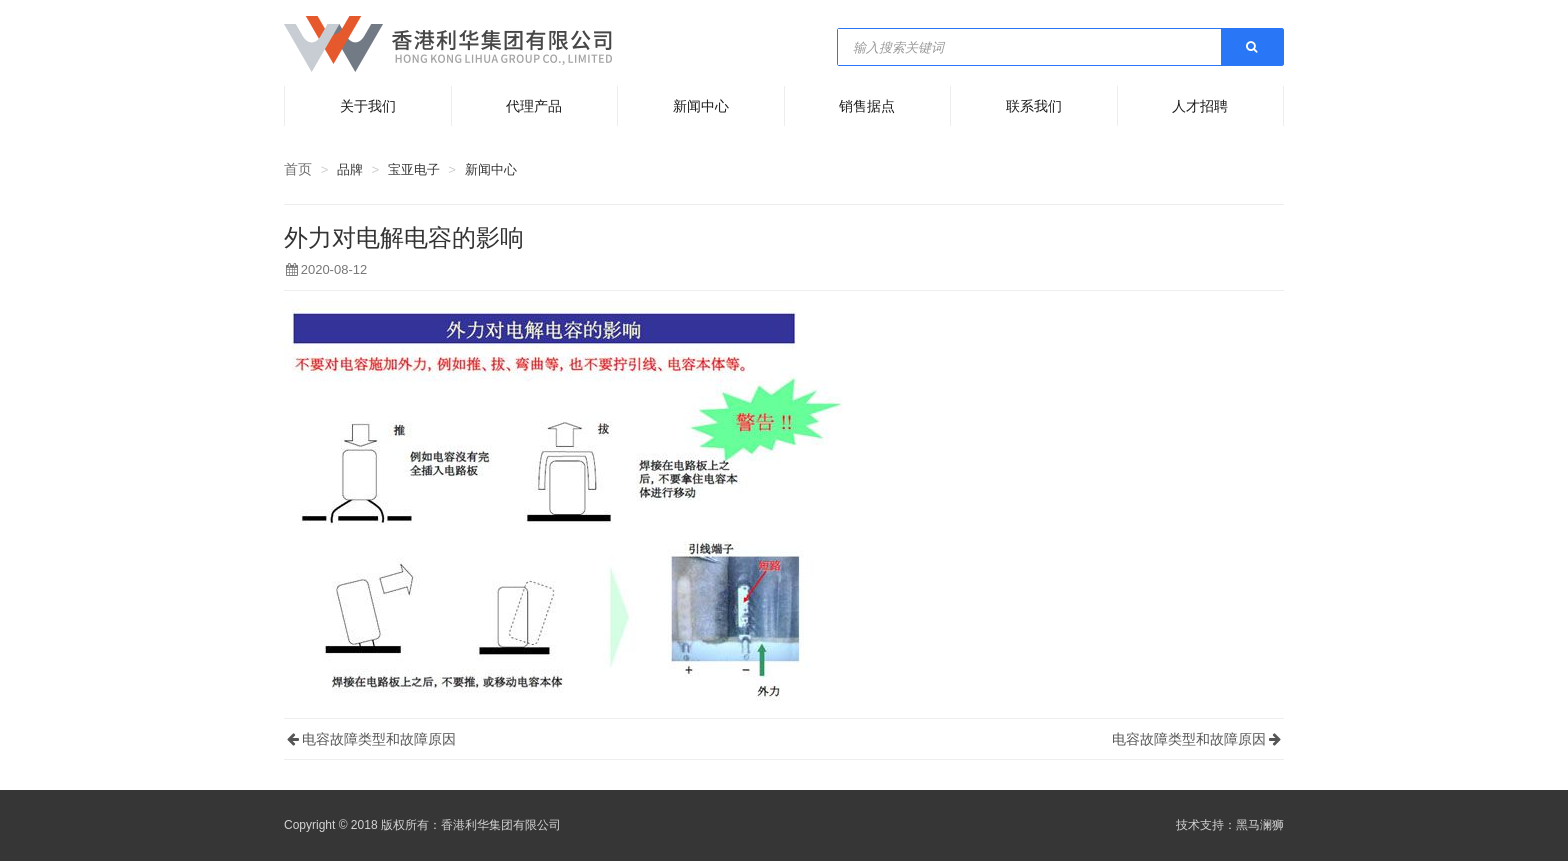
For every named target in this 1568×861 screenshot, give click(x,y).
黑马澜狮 (1260, 825)
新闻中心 (701, 106)
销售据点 (867, 106)
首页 (298, 169)
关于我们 (368, 106)
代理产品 (534, 106)
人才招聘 (1200, 106)
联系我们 (1034, 106)
